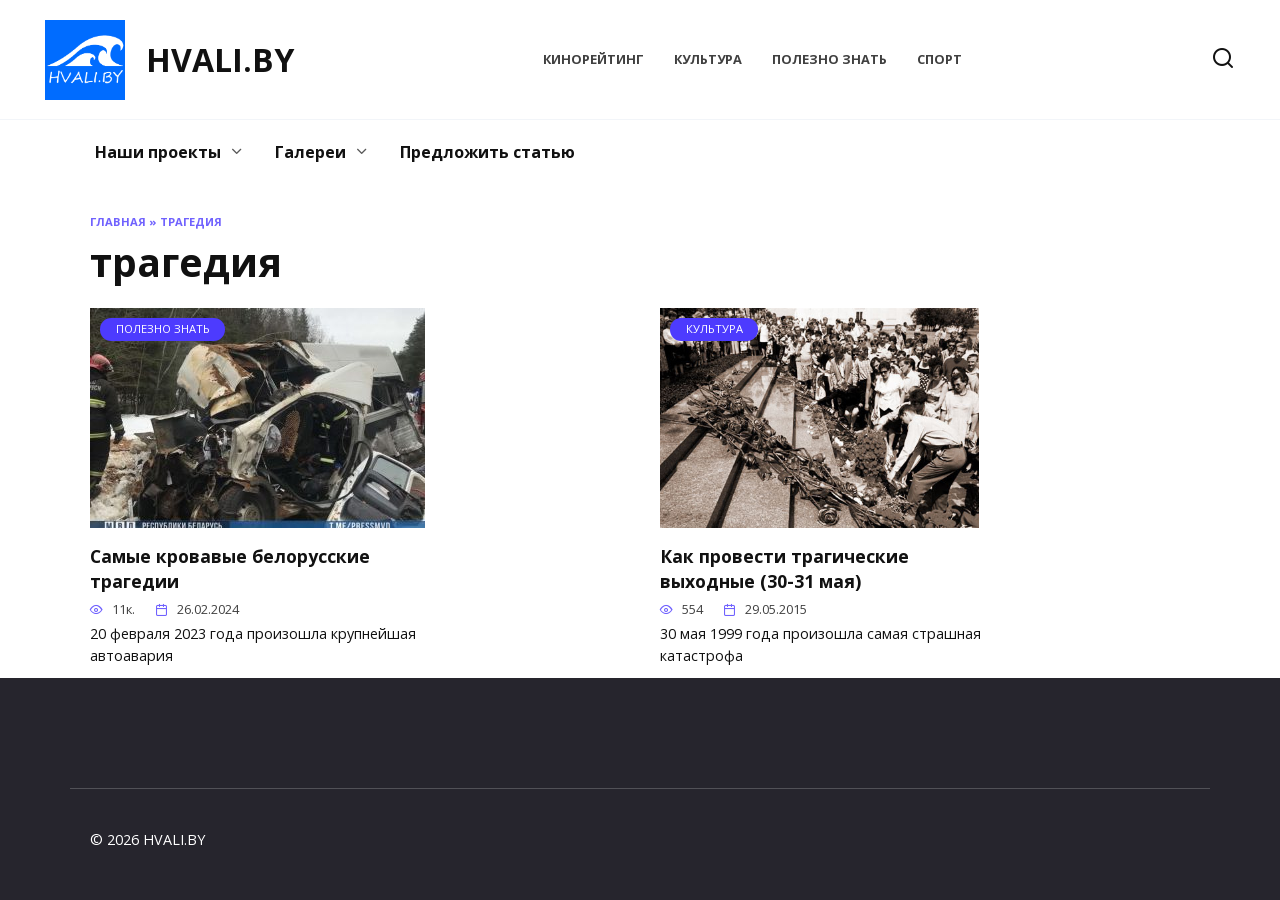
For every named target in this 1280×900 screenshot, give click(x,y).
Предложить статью (487, 152)
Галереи (310, 152)
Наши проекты (158, 152)
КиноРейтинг (593, 59)
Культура (708, 59)
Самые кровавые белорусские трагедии (230, 568)
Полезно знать (829, 59)
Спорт (939, 59)
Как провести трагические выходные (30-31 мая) (784, 568)
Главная (118, 221)
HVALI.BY (220, 59)
